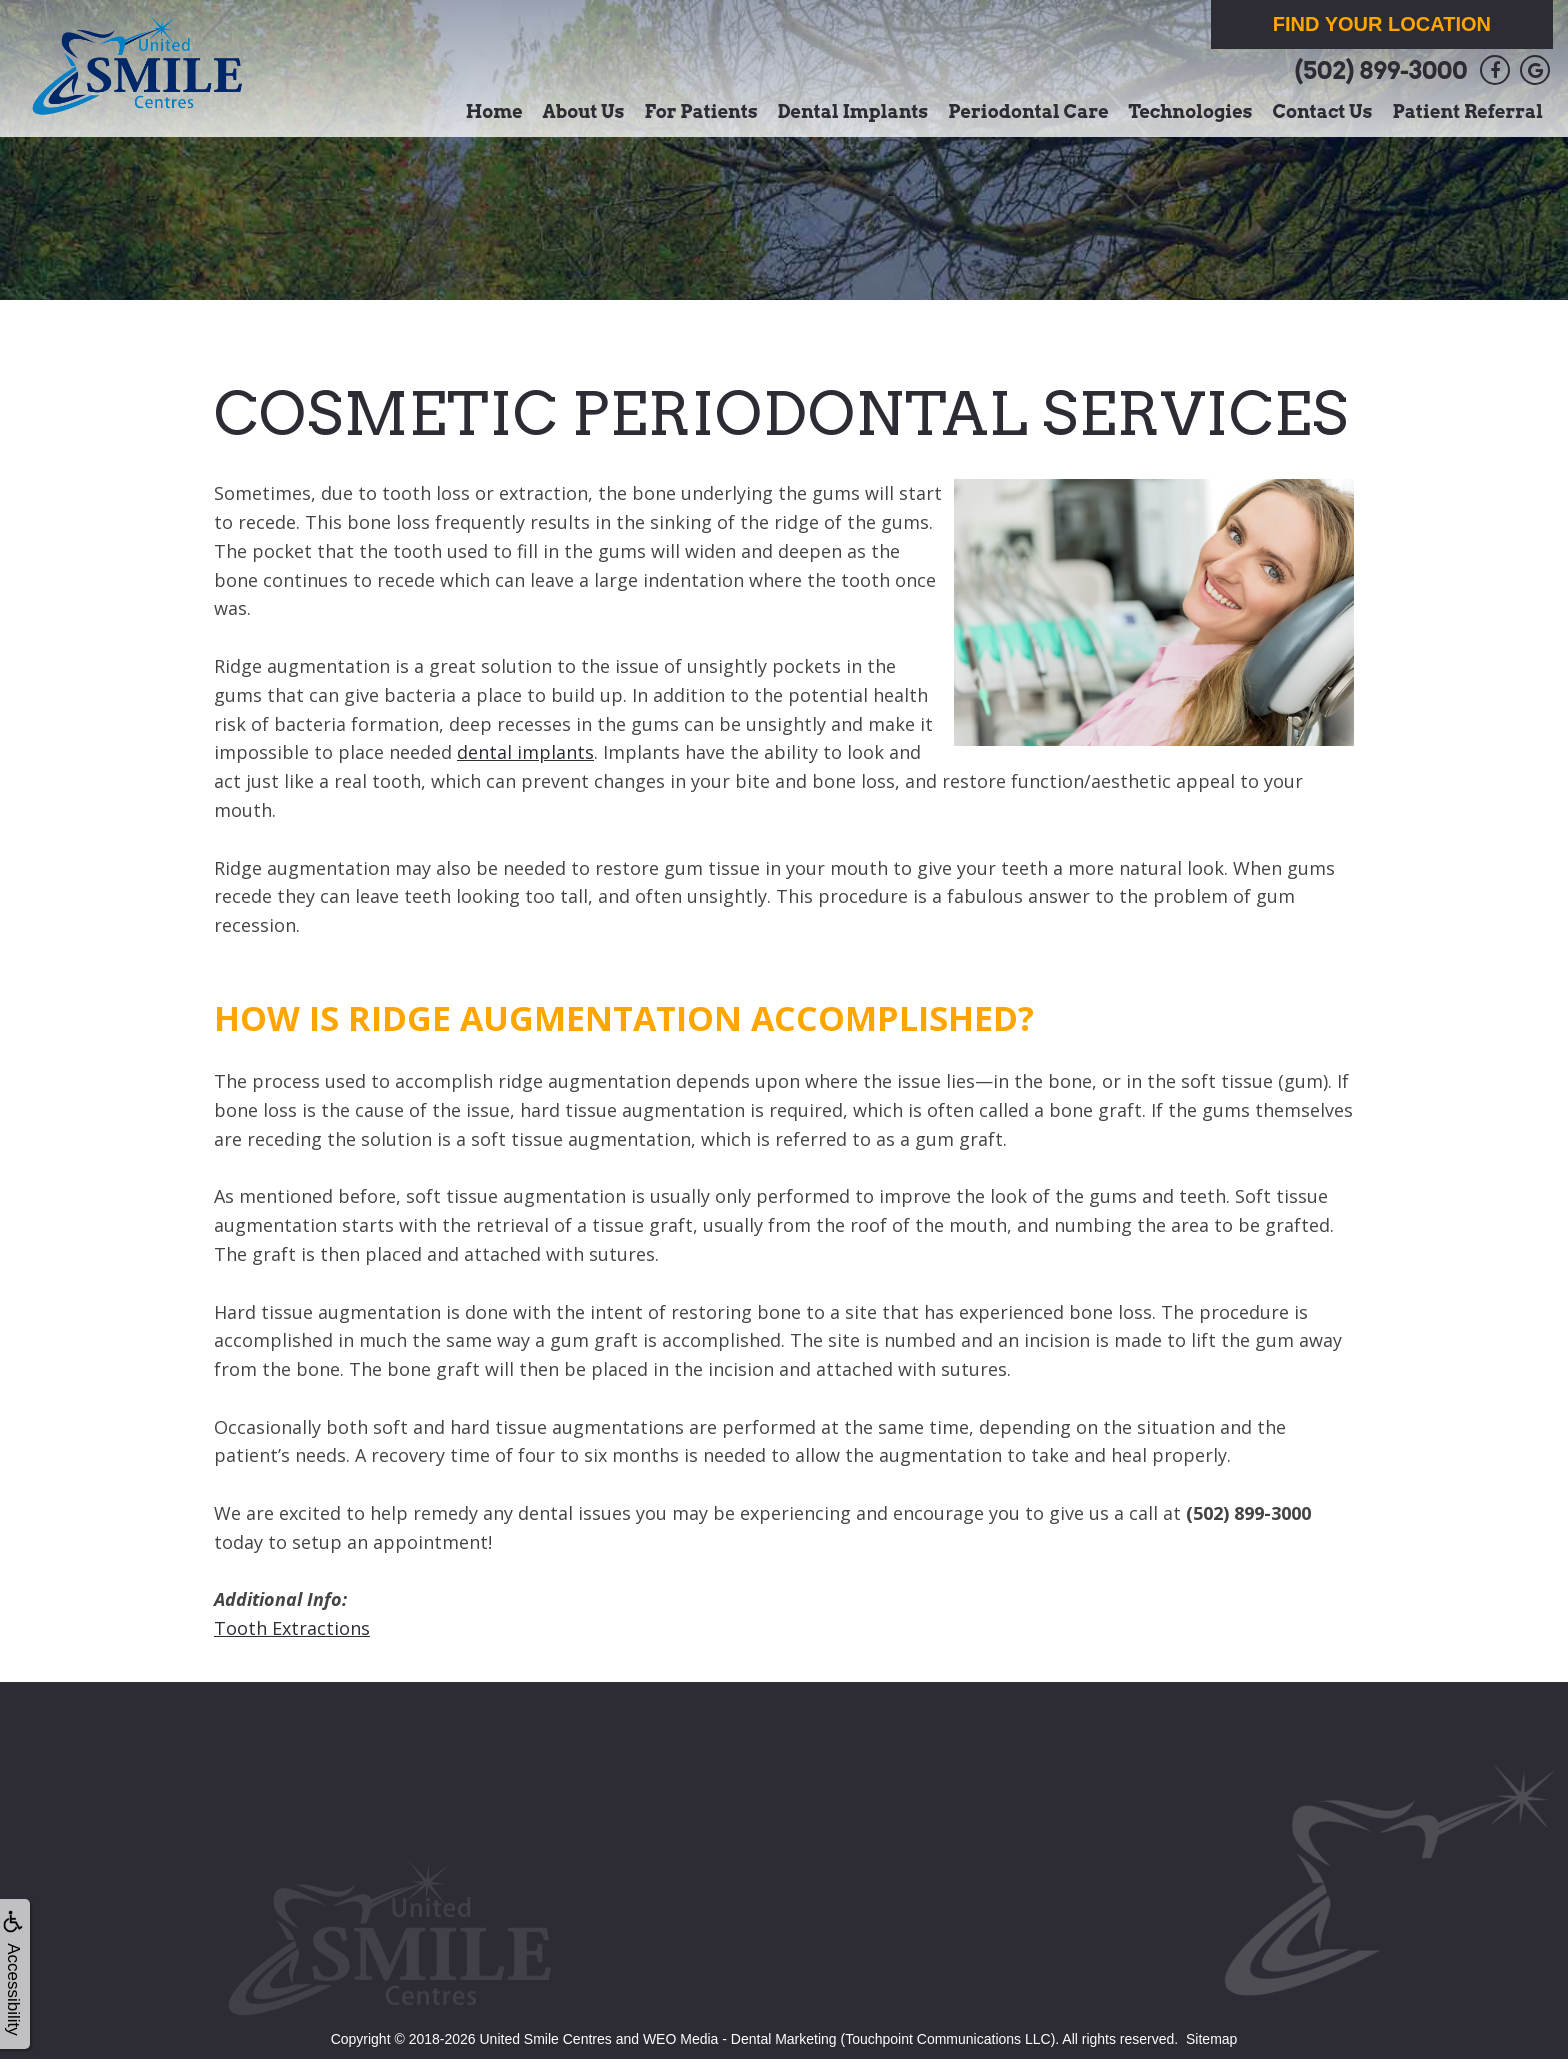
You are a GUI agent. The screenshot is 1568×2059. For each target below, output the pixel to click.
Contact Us (1322, 111)
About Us (584, 111)
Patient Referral (1468, 111)
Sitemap (1211, 2039)
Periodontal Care (1028, 111)
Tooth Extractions (292, 1628)
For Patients (701, 111)
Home (494, 111)
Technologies (1191, 111)
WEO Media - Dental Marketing (740, 2039)
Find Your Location (1382, 24)
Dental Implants (853, 111)
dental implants (525, 752)
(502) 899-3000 (1380, 70)
